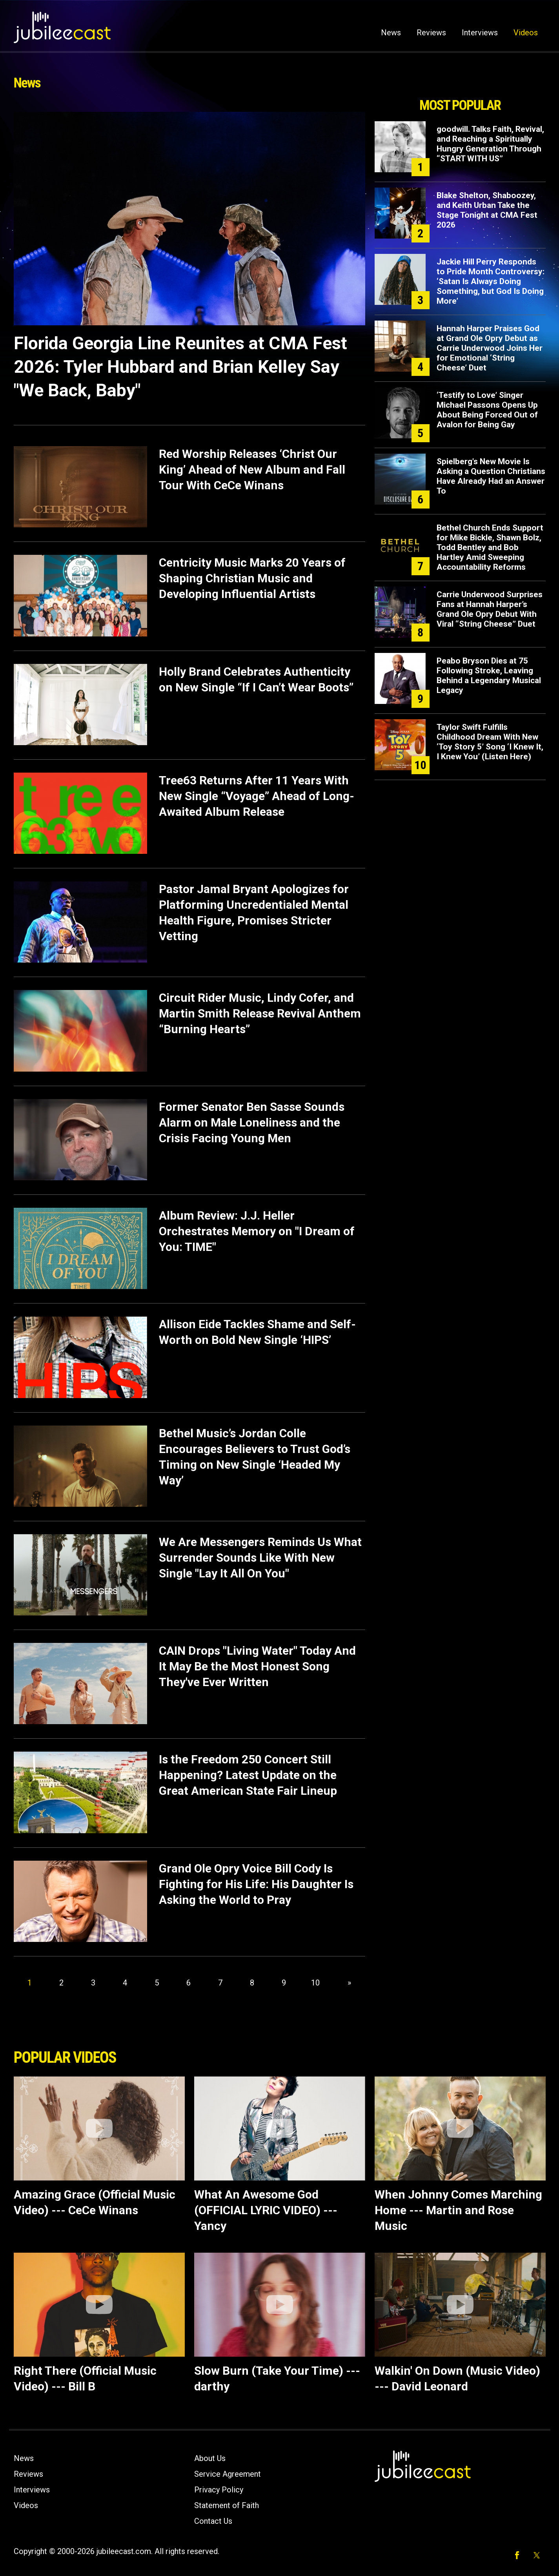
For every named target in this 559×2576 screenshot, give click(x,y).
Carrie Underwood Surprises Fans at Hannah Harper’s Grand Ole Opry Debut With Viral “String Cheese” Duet (490, 609)
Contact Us (213, 2521)
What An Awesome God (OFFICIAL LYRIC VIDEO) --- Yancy (265, 2210)
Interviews (480, 32)
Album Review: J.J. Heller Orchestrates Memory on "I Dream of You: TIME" (257, 1231)
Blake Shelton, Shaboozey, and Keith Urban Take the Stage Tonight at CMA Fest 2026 (487, 210)
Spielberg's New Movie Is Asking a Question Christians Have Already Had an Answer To (491, 476)
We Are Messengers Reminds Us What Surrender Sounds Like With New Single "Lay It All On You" (260, 1557)
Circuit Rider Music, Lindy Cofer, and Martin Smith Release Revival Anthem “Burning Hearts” (260, 1013)
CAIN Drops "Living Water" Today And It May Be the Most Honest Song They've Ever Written (257, 1666)
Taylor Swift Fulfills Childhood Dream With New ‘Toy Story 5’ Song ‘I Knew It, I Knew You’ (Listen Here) (490, 741)
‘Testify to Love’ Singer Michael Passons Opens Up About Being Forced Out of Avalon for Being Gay (487, 409)
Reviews (431, 32)
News (391, 32)
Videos (525, 32)
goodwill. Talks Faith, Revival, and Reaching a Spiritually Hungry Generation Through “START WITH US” (490, 143)
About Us (210, 2458)
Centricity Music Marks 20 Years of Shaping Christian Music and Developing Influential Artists (252, 578)
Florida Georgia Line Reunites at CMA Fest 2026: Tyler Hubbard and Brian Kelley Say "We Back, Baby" (180, 367)
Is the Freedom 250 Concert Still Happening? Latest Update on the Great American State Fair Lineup (248, 1775)
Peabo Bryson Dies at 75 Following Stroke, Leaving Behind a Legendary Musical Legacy (489, 675)
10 (315, 1982)
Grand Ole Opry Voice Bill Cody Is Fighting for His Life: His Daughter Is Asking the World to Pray (256, 1884)
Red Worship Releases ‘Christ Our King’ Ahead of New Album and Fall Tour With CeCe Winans (252, 469)
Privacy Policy (218, 2489)
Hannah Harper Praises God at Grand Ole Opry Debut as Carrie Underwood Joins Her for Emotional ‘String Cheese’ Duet (490, 348)
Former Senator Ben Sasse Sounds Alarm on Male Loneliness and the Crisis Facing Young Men (251, 1122)
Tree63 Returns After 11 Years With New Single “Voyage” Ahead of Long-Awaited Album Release (256, 796)
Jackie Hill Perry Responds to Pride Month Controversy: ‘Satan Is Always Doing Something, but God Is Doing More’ (490, 281)
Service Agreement (227, 2474)
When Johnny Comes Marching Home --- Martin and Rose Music (458, 2210)
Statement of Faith (226, 2505)
